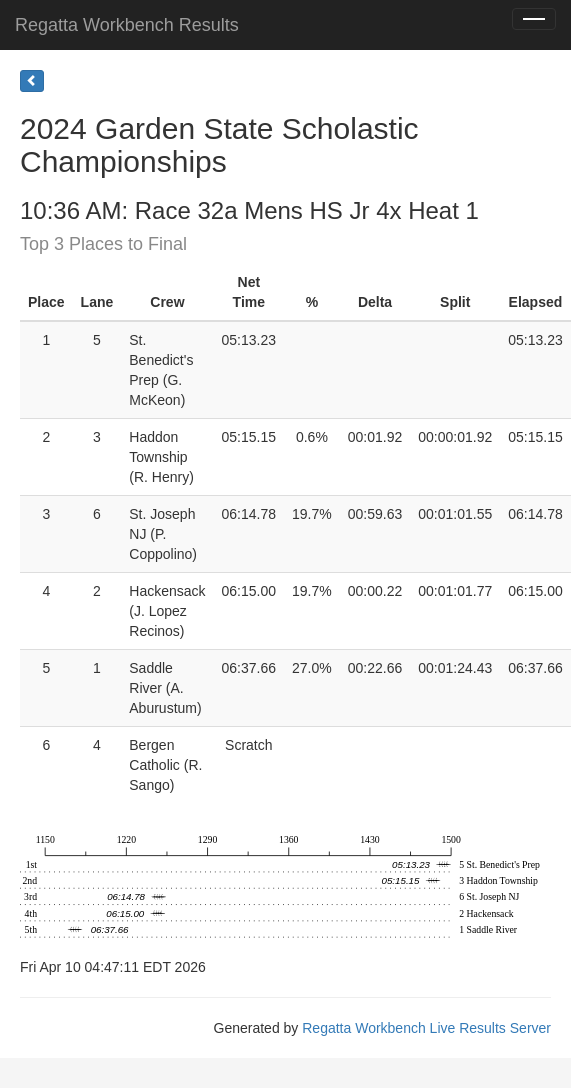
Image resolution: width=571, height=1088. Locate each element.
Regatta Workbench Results (127, 25)
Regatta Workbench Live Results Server (426, 1028)
